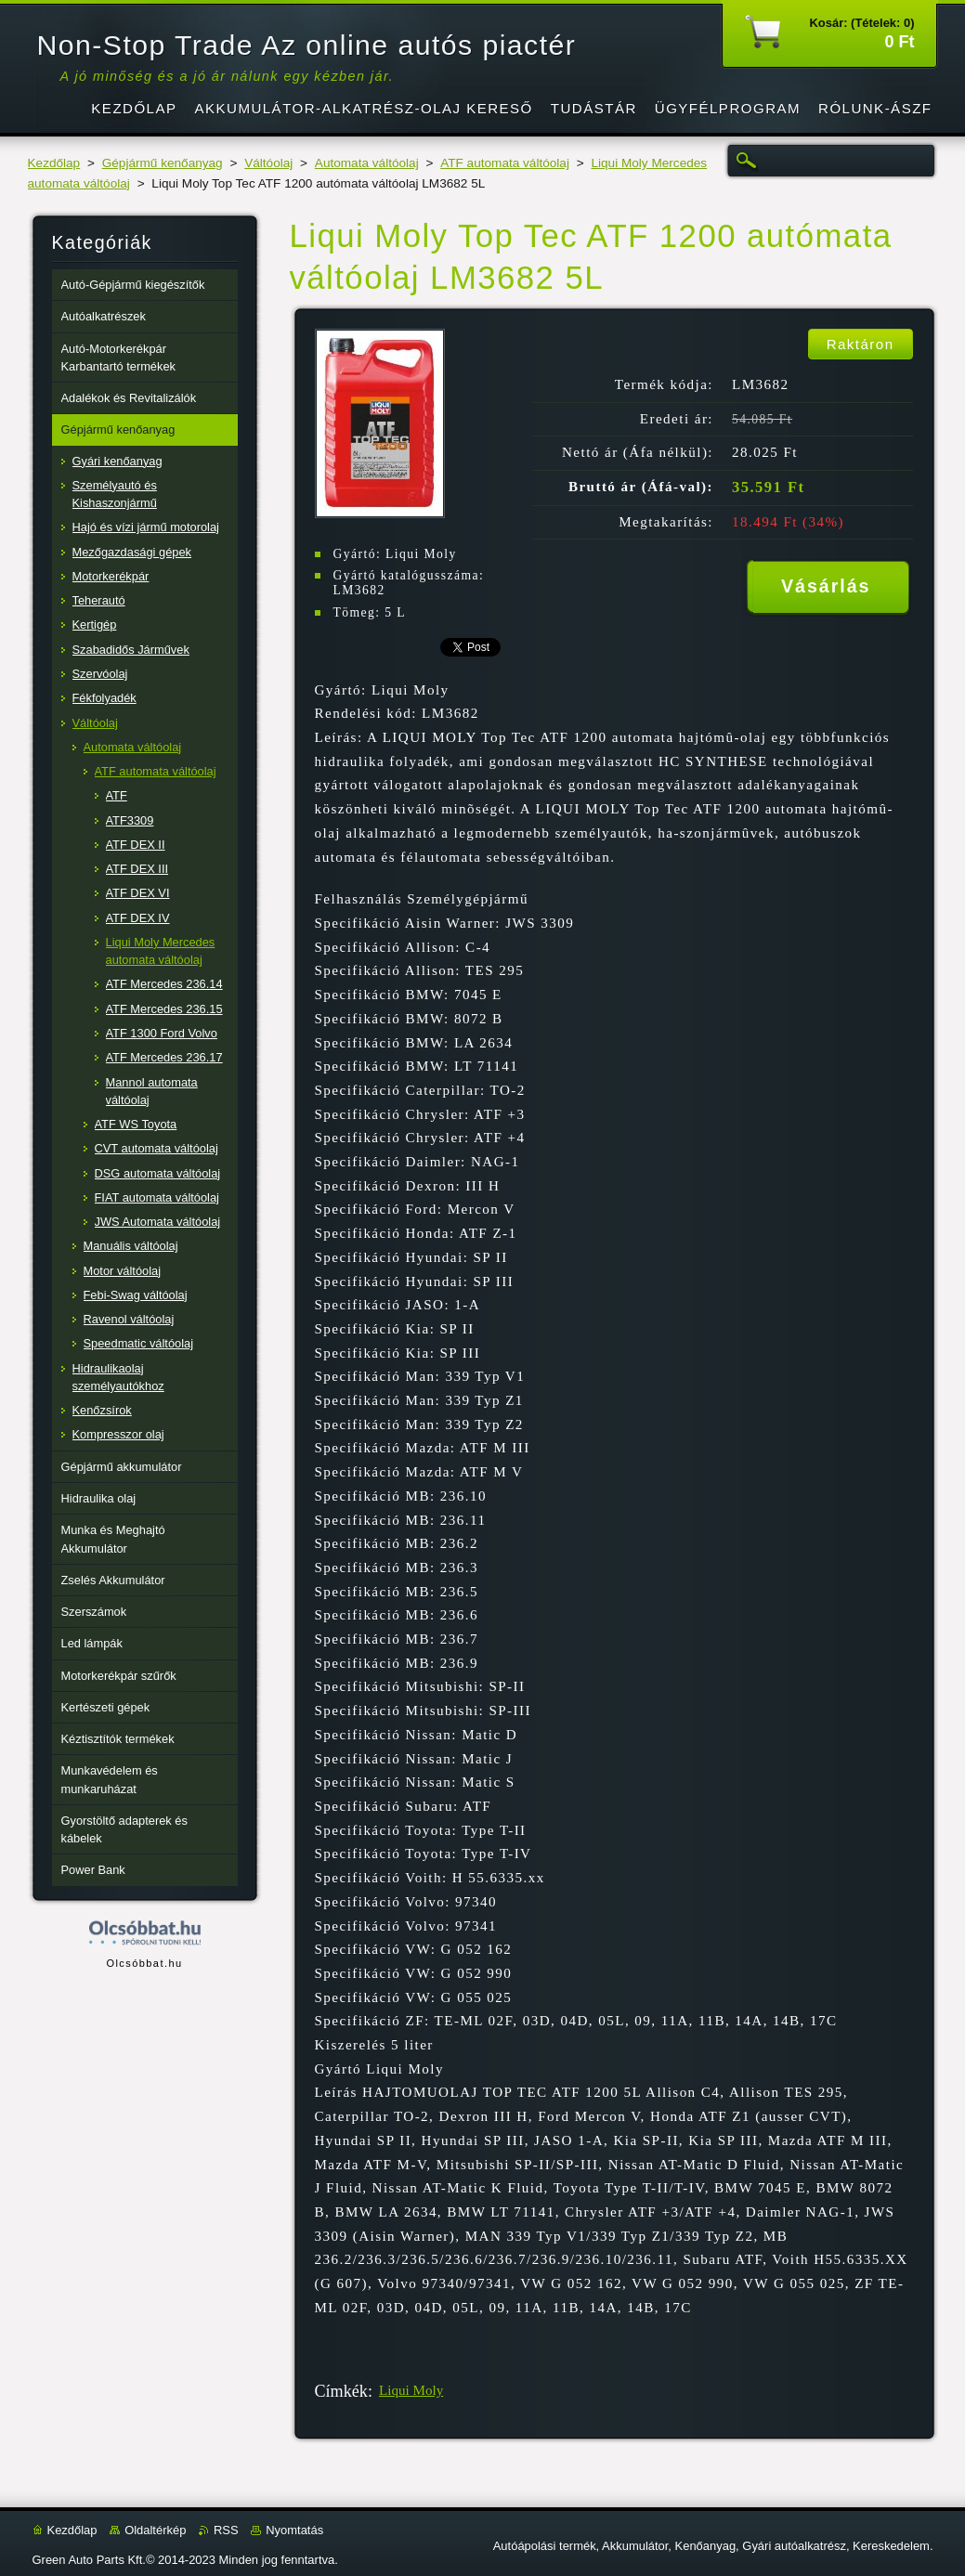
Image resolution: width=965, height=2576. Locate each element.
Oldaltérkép (155, 2530)
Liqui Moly (411, 2390)
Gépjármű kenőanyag (162, 163)
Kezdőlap (54, 163)
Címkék (341, 2391)
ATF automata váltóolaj (504, 163)
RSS (226, 2530)
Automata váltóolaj (367, 163)
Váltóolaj (268, 163)
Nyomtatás (294, 2530)
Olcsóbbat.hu (144, 1963)
